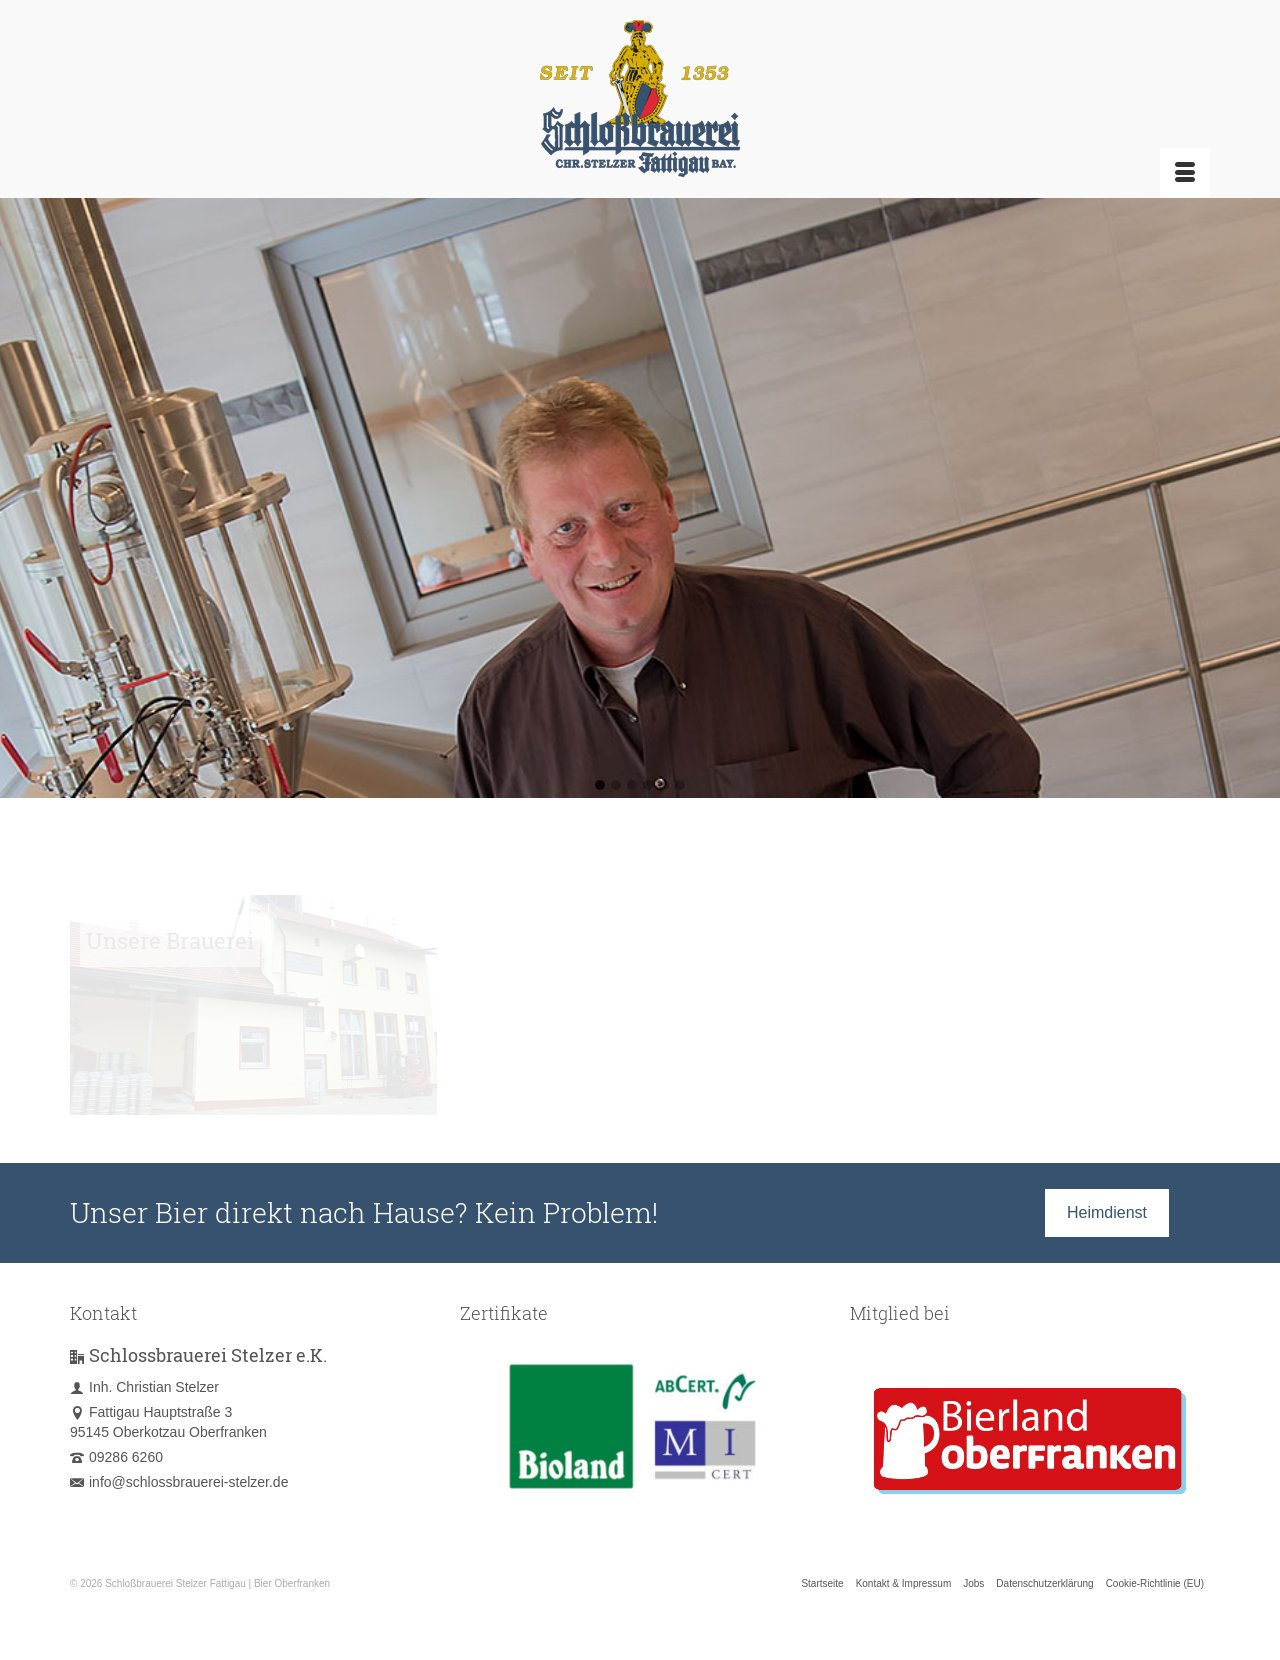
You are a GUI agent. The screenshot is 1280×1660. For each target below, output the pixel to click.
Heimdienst (1107, 1212)
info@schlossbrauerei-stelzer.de (179, 1482)
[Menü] (1185, 173)
